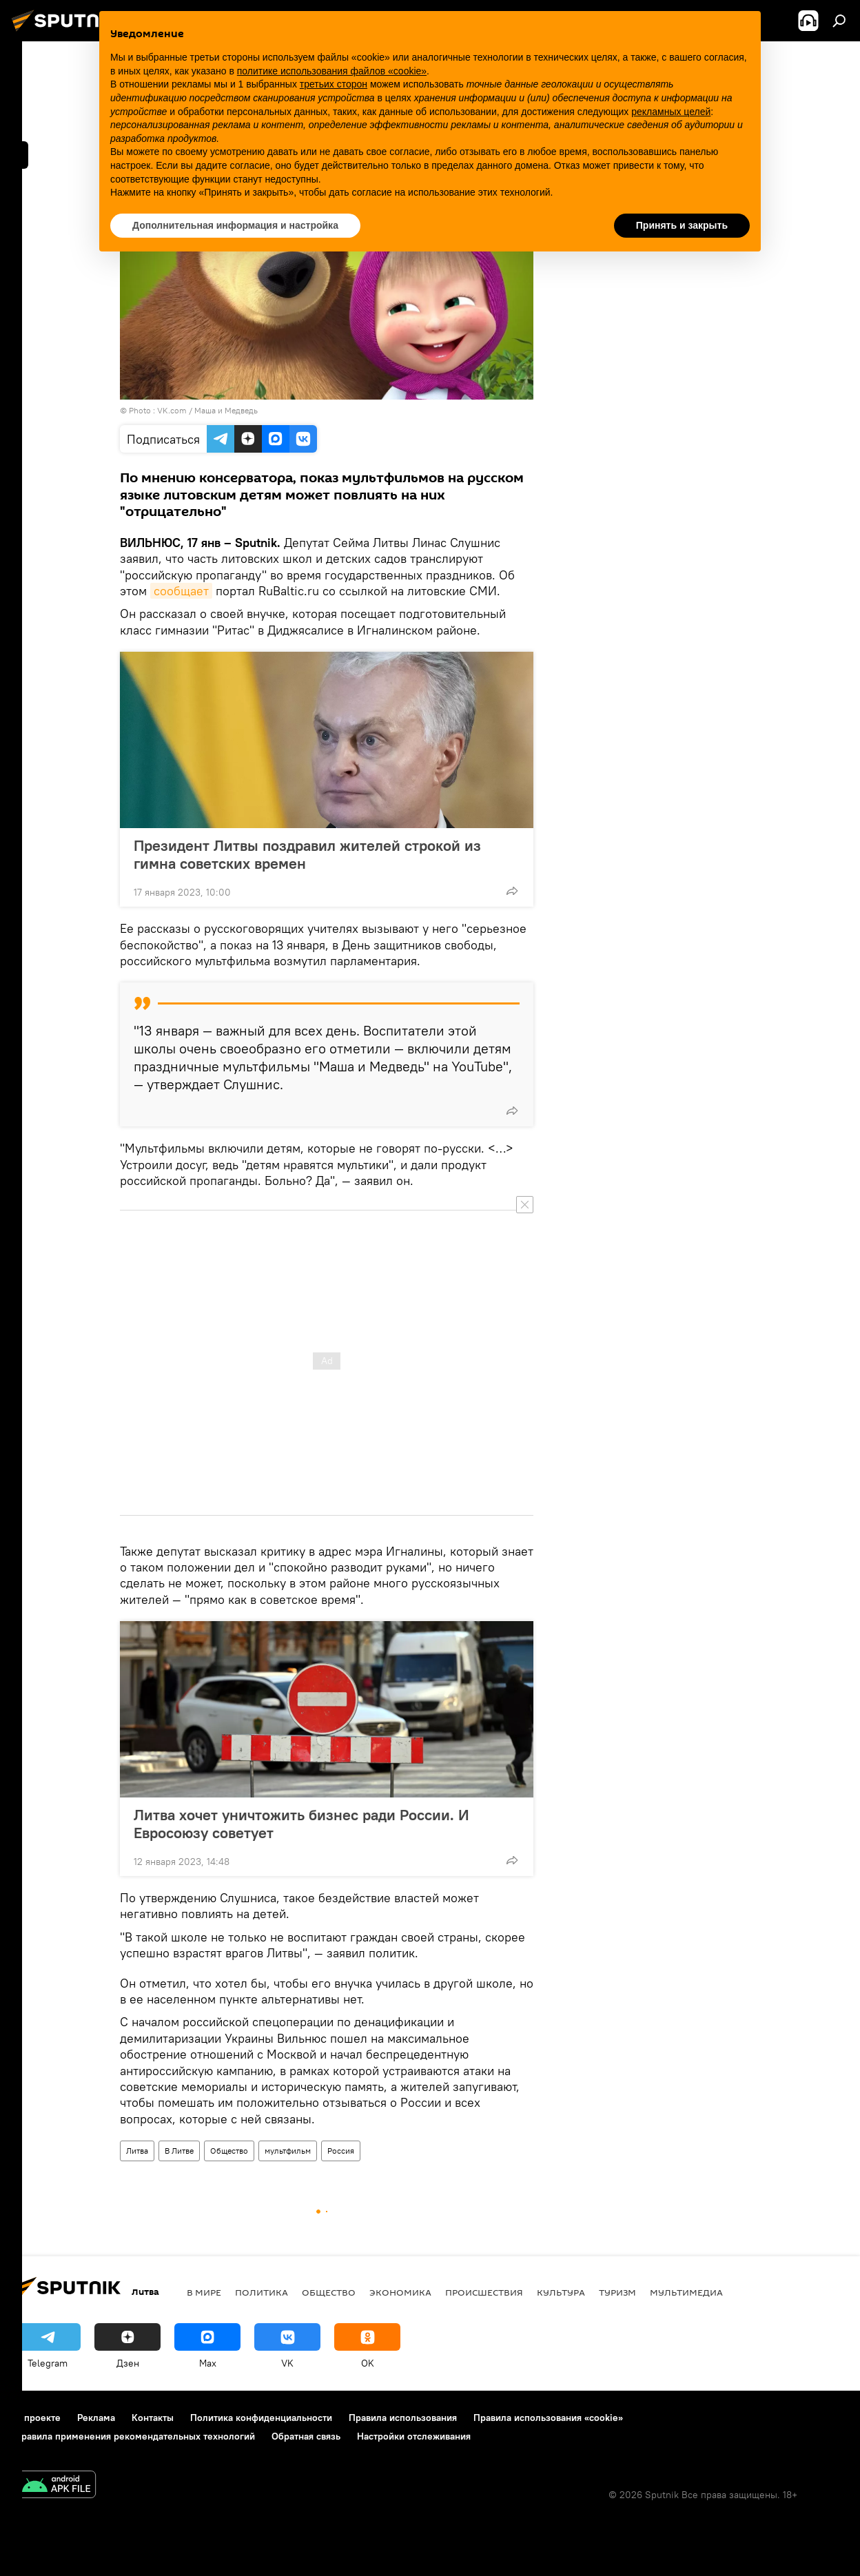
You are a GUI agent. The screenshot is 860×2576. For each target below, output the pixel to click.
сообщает (181, 591)
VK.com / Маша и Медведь (207, 410)
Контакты (153, 2417)
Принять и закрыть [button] (682, 225)
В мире (204, 2292)
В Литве (179, 2150)
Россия (340, 2150)
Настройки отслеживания (414, 2436)
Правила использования (403, 2417)
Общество (229, 2150)
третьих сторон (333, 84)
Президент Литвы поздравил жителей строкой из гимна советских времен (307, 854)
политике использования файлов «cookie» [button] (332, 70)
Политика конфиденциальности (261, 2417)
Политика (261, 2292)
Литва (137, 2150)
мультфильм (288, 2150)
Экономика (400, 2292)
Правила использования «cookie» (548, 2417)
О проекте (37, 2417)
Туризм (617, 2292)
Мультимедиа (686, 2292)
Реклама (96, 2417)
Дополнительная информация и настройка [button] (235, 225)
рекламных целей (670, 111)
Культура (561, 2292)
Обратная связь (306, 2436)
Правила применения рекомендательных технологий (134, 2436)
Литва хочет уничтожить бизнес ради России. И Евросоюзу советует (301, 1824)
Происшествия (484, 2292)
